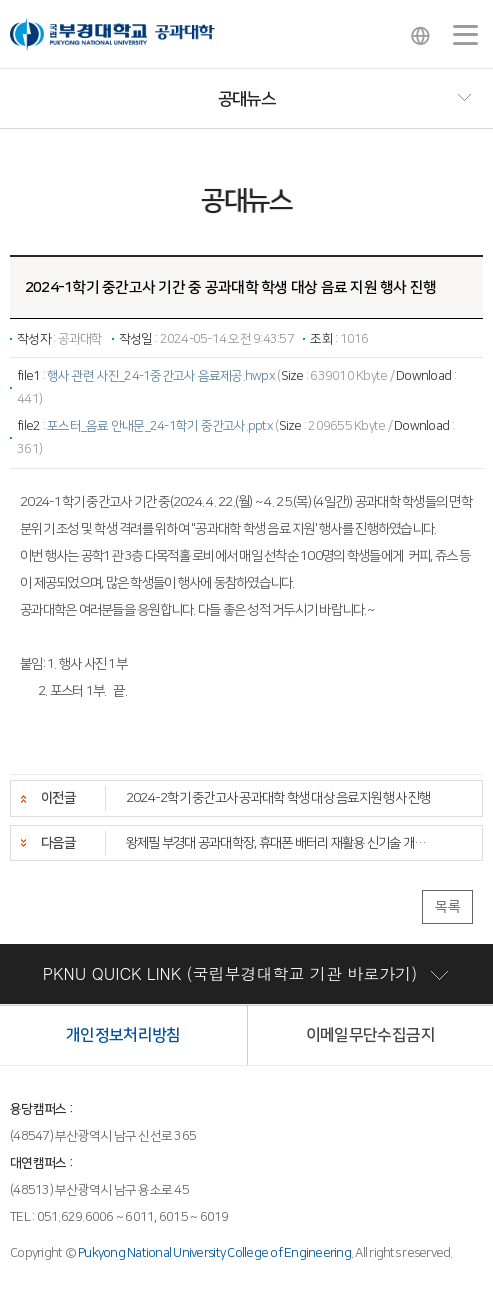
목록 (447, 907)
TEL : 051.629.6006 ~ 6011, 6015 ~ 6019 (119, 1217)
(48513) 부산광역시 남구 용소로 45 (99, 1190)
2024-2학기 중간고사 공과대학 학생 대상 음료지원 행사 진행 (278, 798)
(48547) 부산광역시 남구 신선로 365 (103, 1136)
